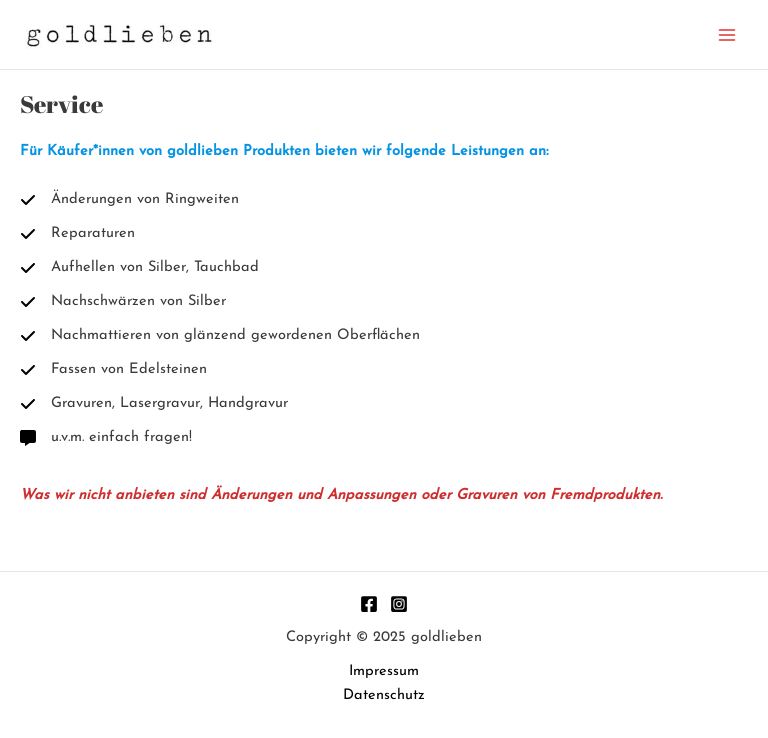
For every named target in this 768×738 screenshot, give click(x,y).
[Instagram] (399, 604)
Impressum (384, 671)
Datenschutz (384, 695)
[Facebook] (369, 604)
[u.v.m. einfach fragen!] (106, 438)
